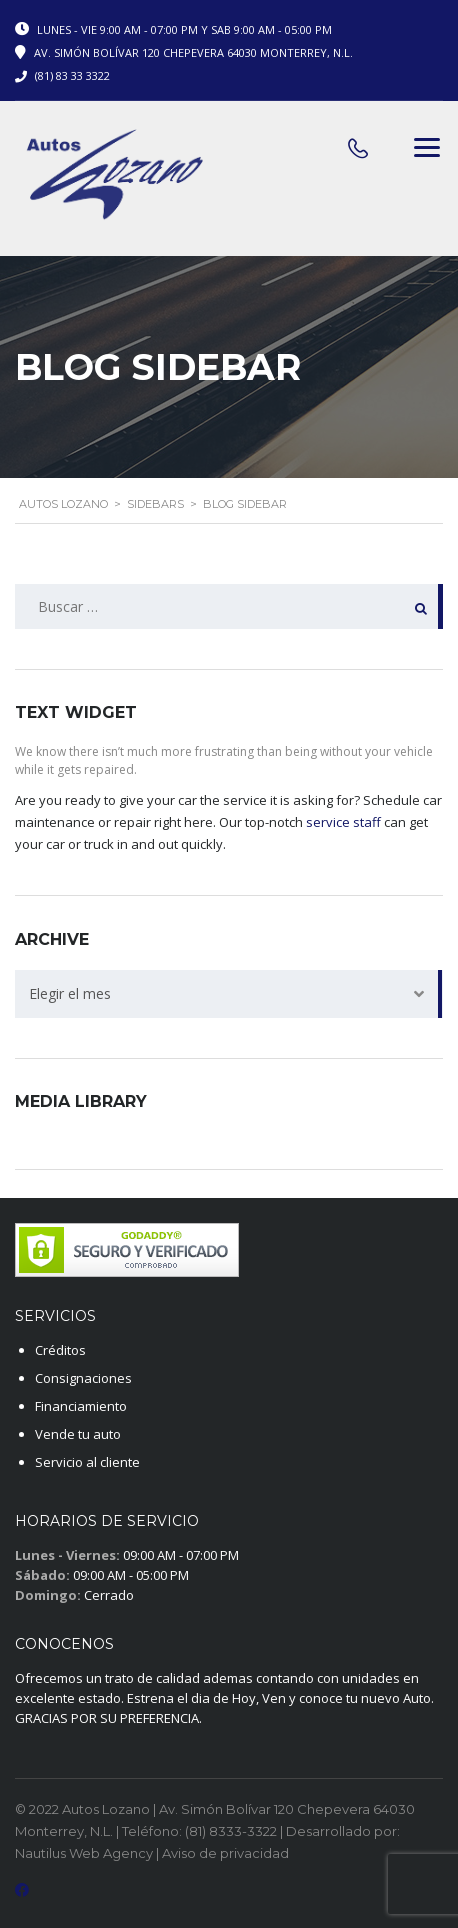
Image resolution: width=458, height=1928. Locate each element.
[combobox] (229, 994)
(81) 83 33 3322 (72, 75)
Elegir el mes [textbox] (70, 993)
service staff (343, 822)
